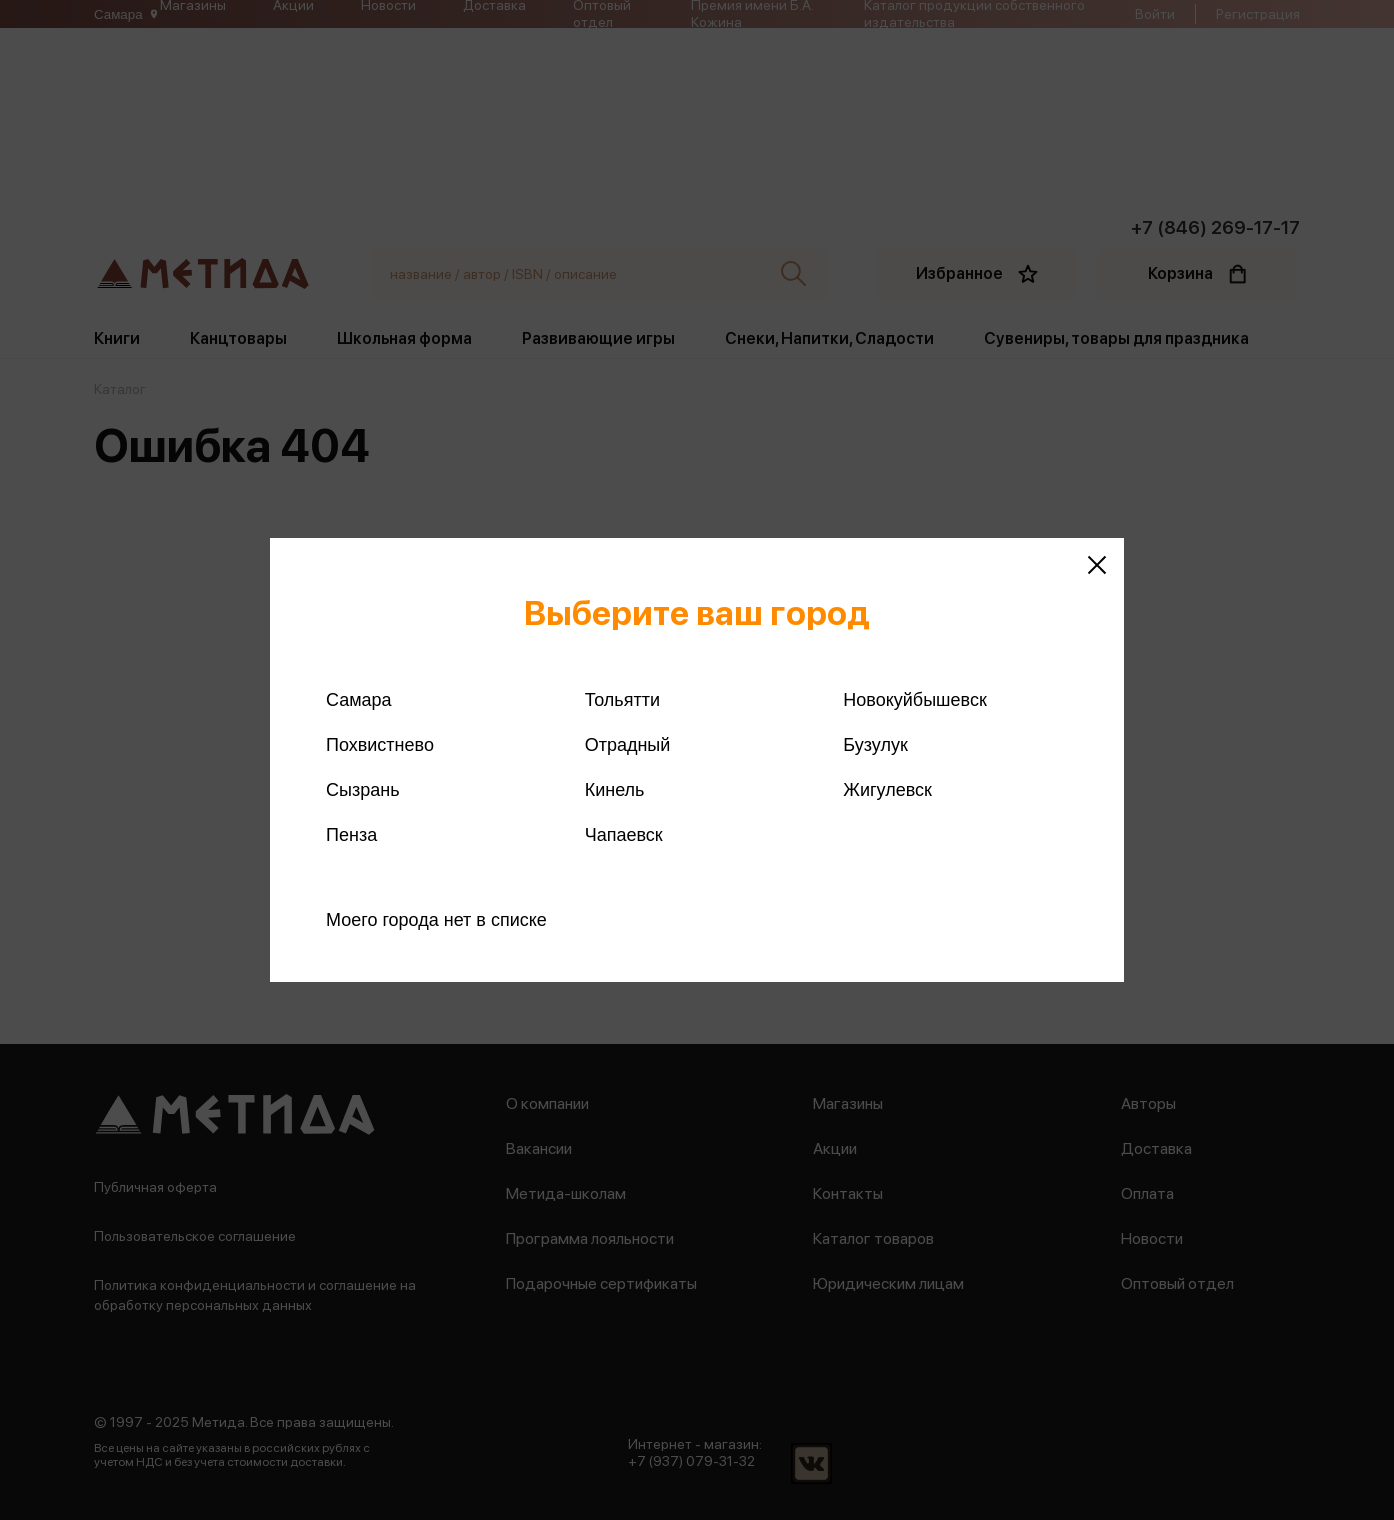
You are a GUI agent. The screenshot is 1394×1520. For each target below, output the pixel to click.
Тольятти (622, 700)
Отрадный (628, 745)
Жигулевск (887, 790)
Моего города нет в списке (436, 920)
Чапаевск (624, 835)
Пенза (351, 835)
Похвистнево (380, 745)
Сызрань (363, 790)
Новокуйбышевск (914, 700)
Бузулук (875, 745)
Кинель (615, 790)
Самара (359, 700)
